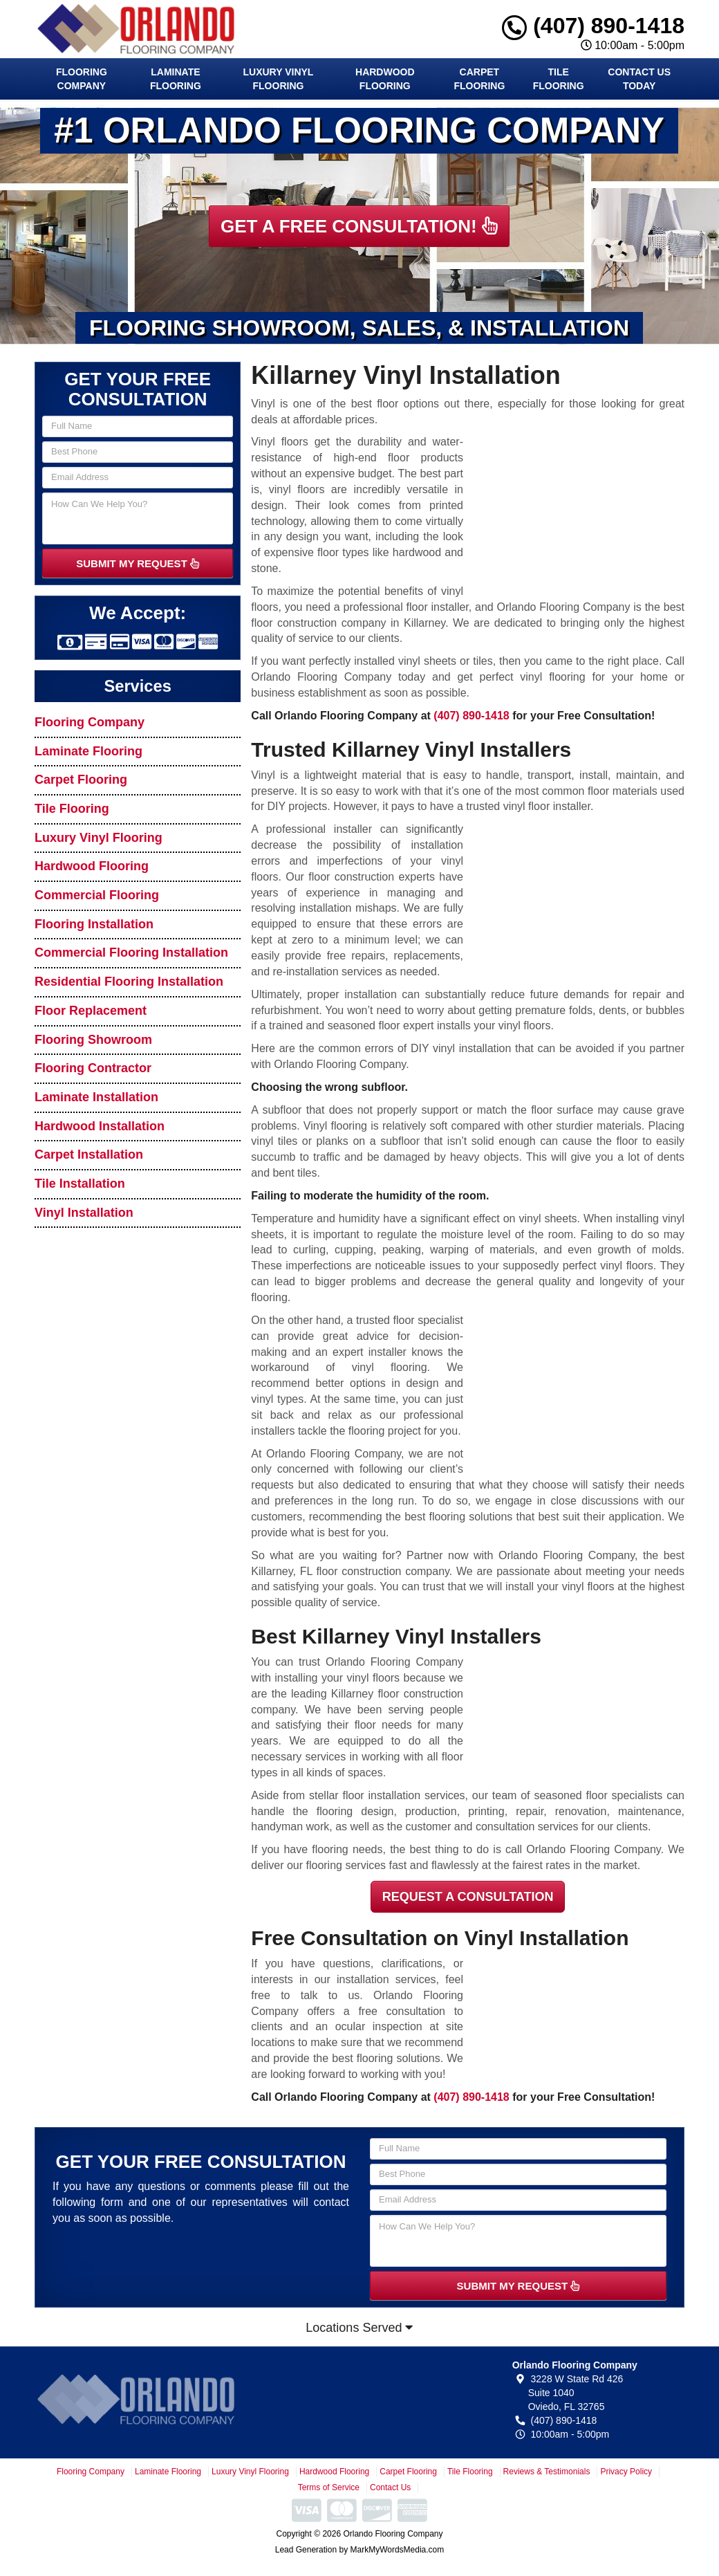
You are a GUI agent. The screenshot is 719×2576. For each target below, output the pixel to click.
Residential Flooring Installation (129, 981)
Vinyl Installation (84, 1213)
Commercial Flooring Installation (131, 952)
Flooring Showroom (93, 1040)
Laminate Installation (96, 1097)
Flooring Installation (94, 924)
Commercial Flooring (97, 895)
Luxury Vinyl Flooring (278, 78)
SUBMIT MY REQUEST (137, 563)
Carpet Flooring (479, 78)
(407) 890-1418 (593, 25)
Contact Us (390, 2487)
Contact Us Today (639, 78)
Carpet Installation (89, 1154)
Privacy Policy (626, 2471)
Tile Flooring (558, 78)
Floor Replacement (91, 1011)
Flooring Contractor (93, 1068)
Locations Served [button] (359, 2328)
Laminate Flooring (175, 78)
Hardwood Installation (100, 1126)
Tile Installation (80, 1183)
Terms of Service (329, 2487)
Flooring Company (81, 78)
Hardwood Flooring (385, 78)
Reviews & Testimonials (546, 2471)
